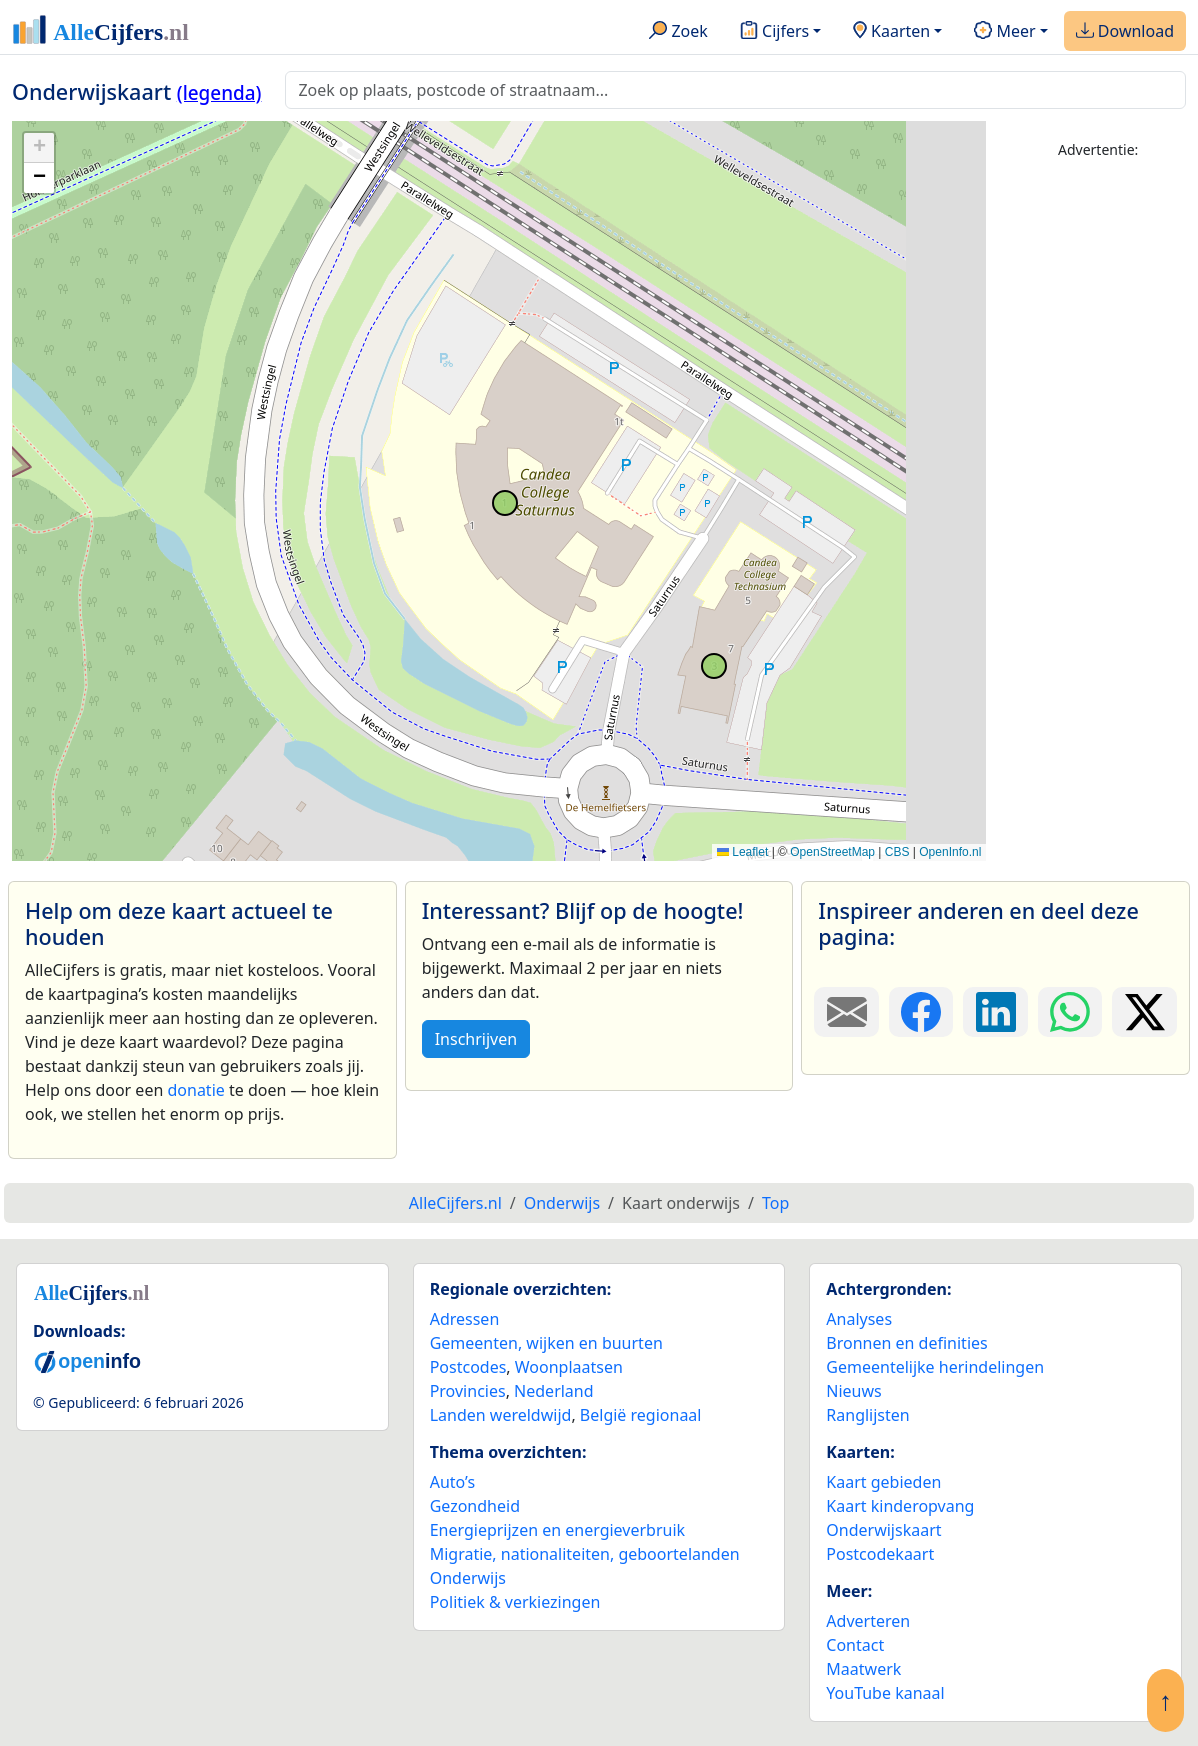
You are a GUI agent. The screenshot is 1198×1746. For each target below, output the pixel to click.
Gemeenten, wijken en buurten (546, 1343)
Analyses (859, 1319)
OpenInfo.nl (950, 852)
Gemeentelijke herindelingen (935, 1367)
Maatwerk (863, 1669)
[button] (39, 148)
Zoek (678, 32)
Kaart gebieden (883, 1482)
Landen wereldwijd (501, 1415)
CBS (897, 852)
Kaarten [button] (891, 32)
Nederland (554, 1391)
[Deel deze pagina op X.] (1144, 1012)
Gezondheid (475, 1506)
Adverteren (868, 1621)
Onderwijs (468, 1578)
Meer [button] (1004, 32)
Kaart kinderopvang (900, 1506)
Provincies (468, 1391)
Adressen (465, 1319)
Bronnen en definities (906, 1343)
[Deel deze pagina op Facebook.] (921, 1012)
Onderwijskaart (883, 1530)
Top (775, 1203)
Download (1125, 32)
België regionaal (641, 1415)
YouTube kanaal (885, 1693)
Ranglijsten (867, 1415)
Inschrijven (476, 1039)
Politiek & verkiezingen (515, 1602)
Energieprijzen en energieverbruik (557, 1530)
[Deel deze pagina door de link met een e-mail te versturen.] (846, 1012)
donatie (195, 1090)
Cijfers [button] (774, 32)
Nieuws (853, 1391)
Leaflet (742, 852)
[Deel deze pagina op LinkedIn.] (995, 1012)
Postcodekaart (880, 1554)
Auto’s (452, 1482)
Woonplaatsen (569, 1367)
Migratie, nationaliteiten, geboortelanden (585, 1554)
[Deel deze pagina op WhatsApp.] (1070, 1012)
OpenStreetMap (832, 852)
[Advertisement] (1098, 477)
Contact (855, 1645)
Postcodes (468, 1367)
